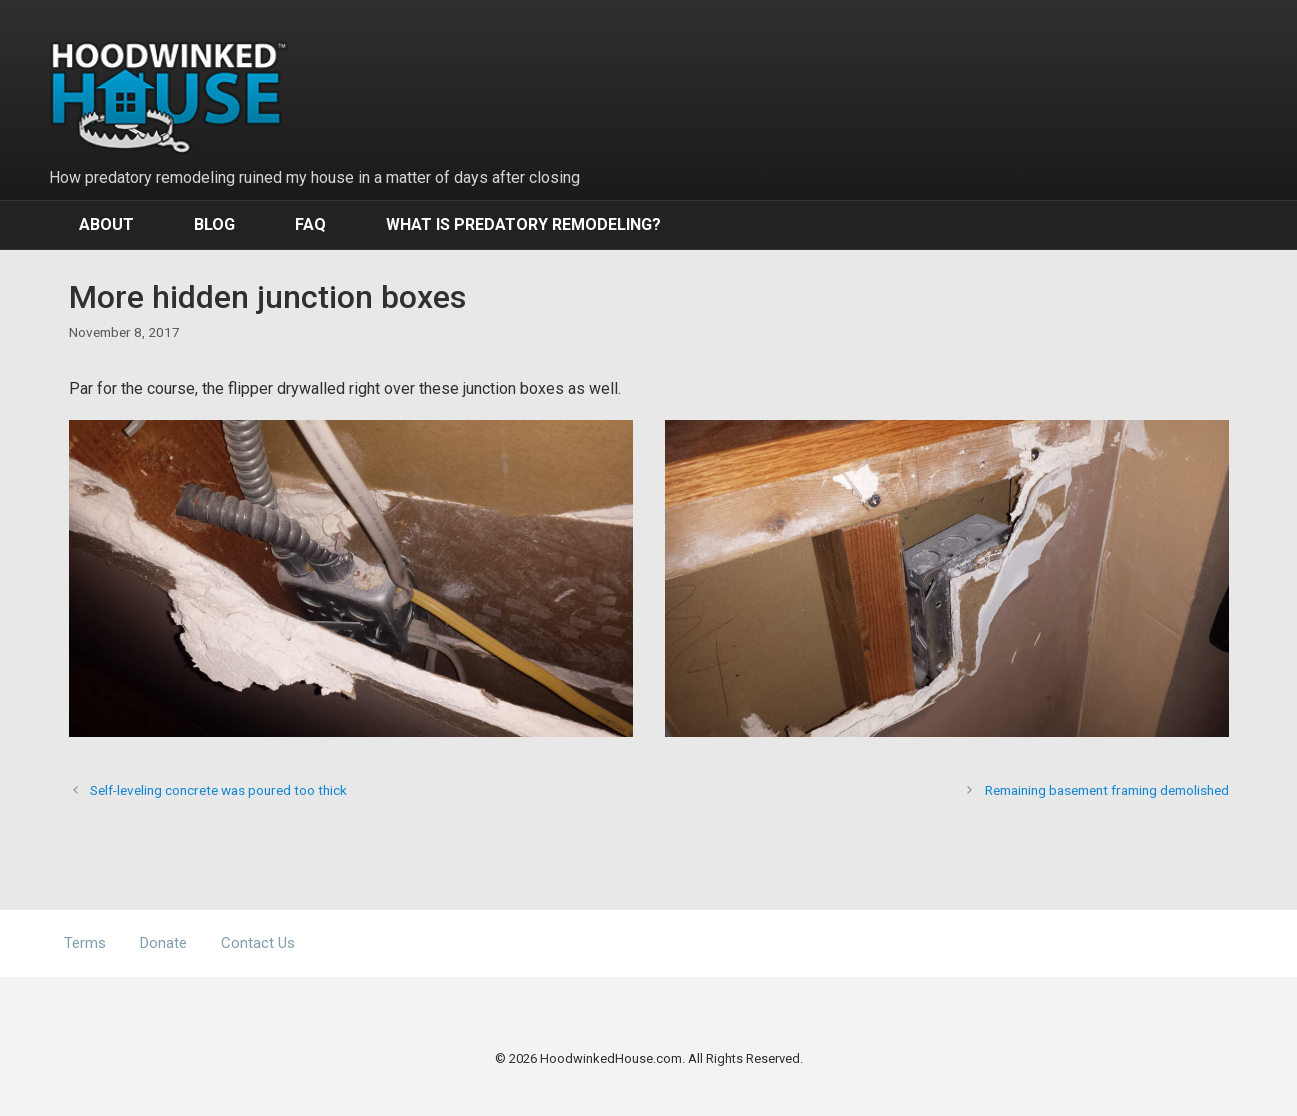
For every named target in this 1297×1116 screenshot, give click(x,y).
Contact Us (258, 943)
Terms (85, 943)
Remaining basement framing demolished (1107, 790)
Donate (163, 943)
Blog (214, 224)
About (106, 224)
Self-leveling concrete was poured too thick (218, 790)
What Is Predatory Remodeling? (523, 224)
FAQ (310, 224)
